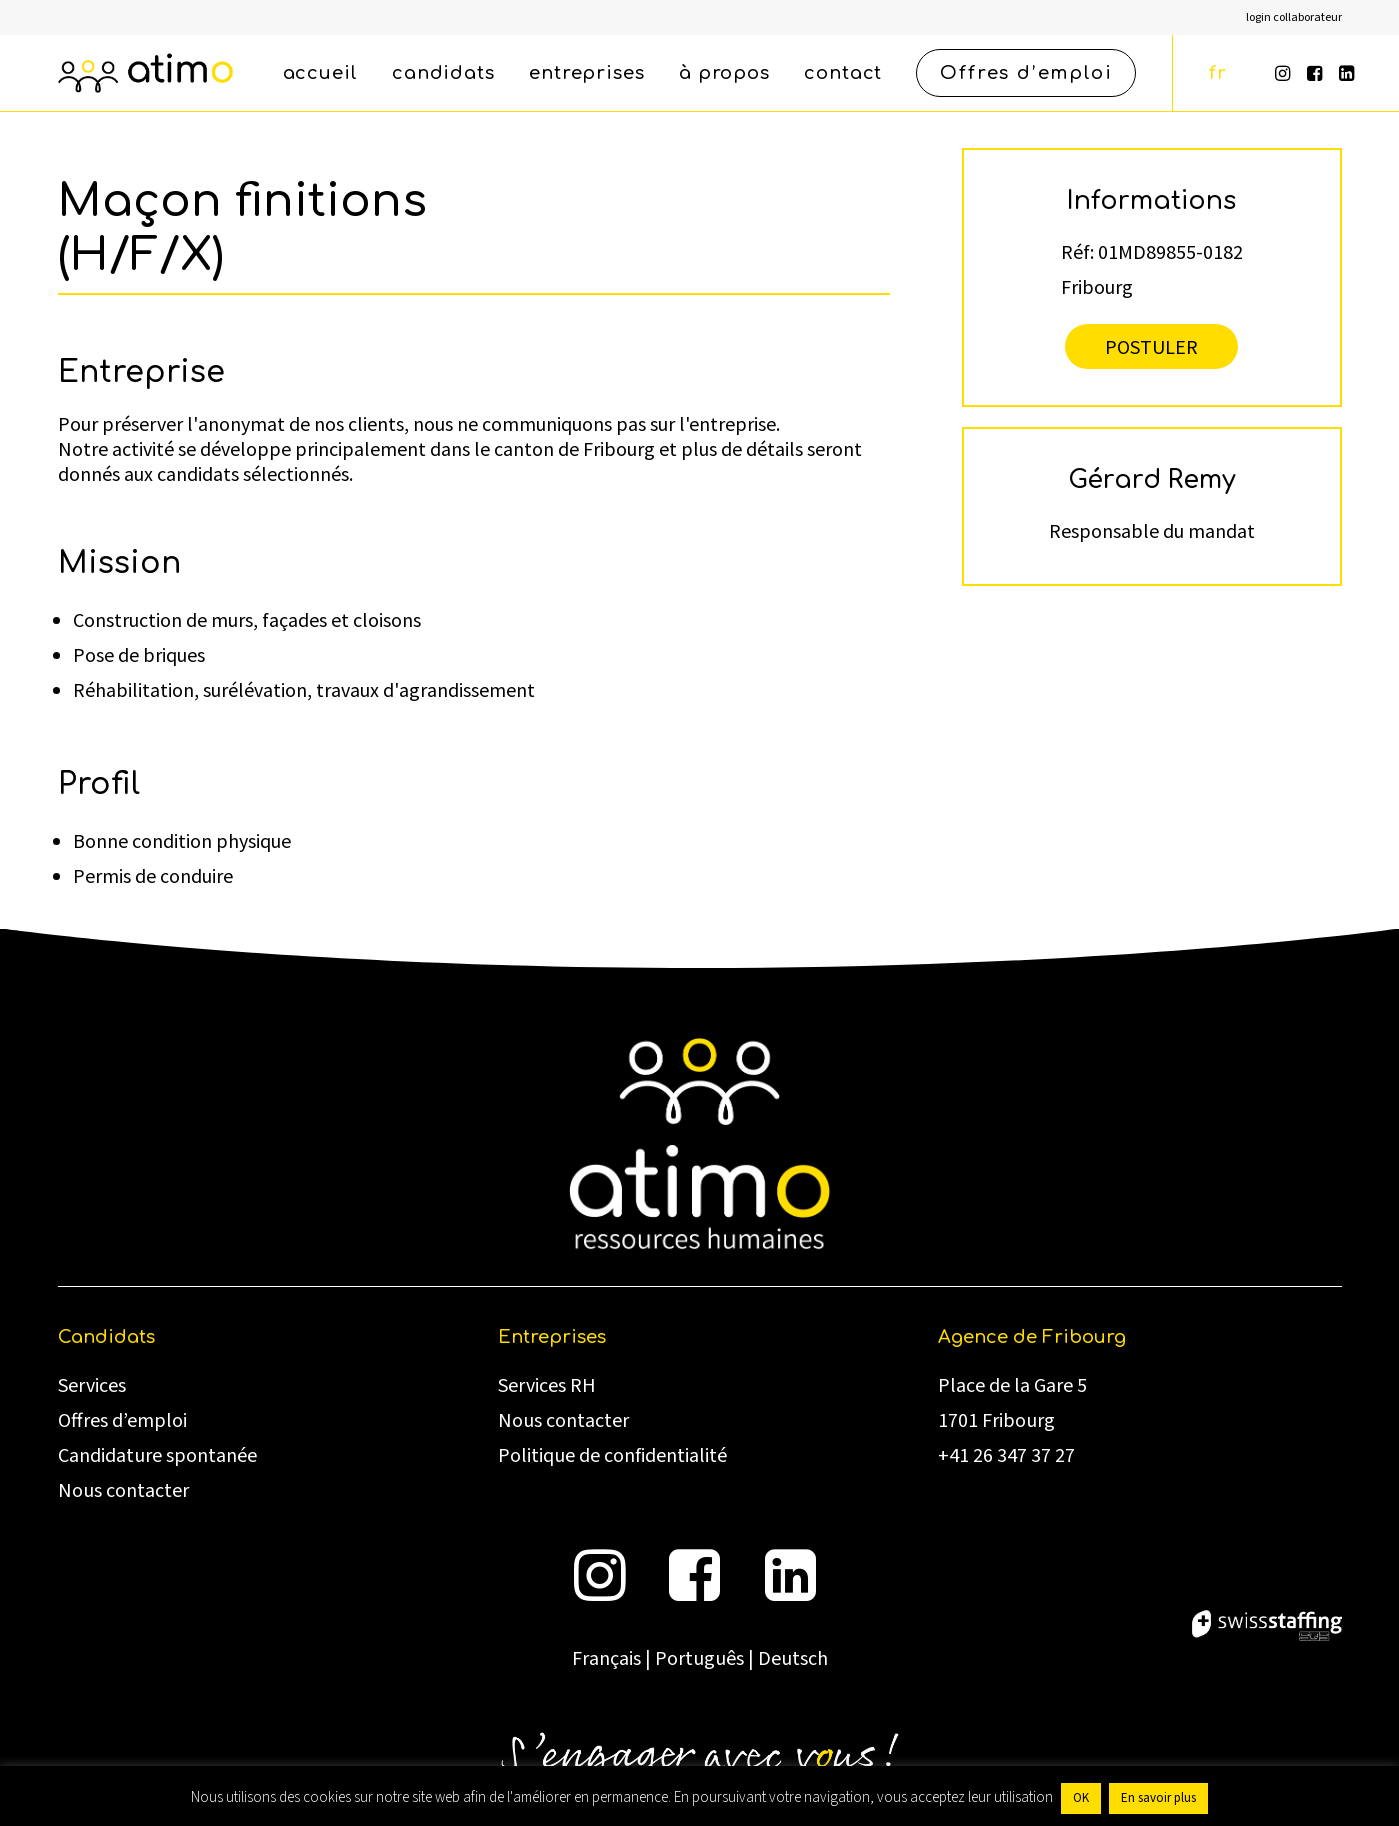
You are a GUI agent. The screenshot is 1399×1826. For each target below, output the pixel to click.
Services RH (547, 1386)
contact (843, 73)
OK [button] (1081, 1798)
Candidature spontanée (157, 1456)
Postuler (1151, 346)
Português (699, 1659)
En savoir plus (1158, 1798)
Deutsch (793, 1659)
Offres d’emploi (122, 1421)
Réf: (1077, 251)
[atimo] (145, 73)
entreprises (587, 73)
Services (92, 1386)
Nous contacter (123, 1491)
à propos (724, 73)
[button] (1284, 73)
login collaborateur (1294, 17)
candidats (443, 73)
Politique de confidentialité (612, 1456)
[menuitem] (1294, 17)
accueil (320, 73)
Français (606, 1659)
